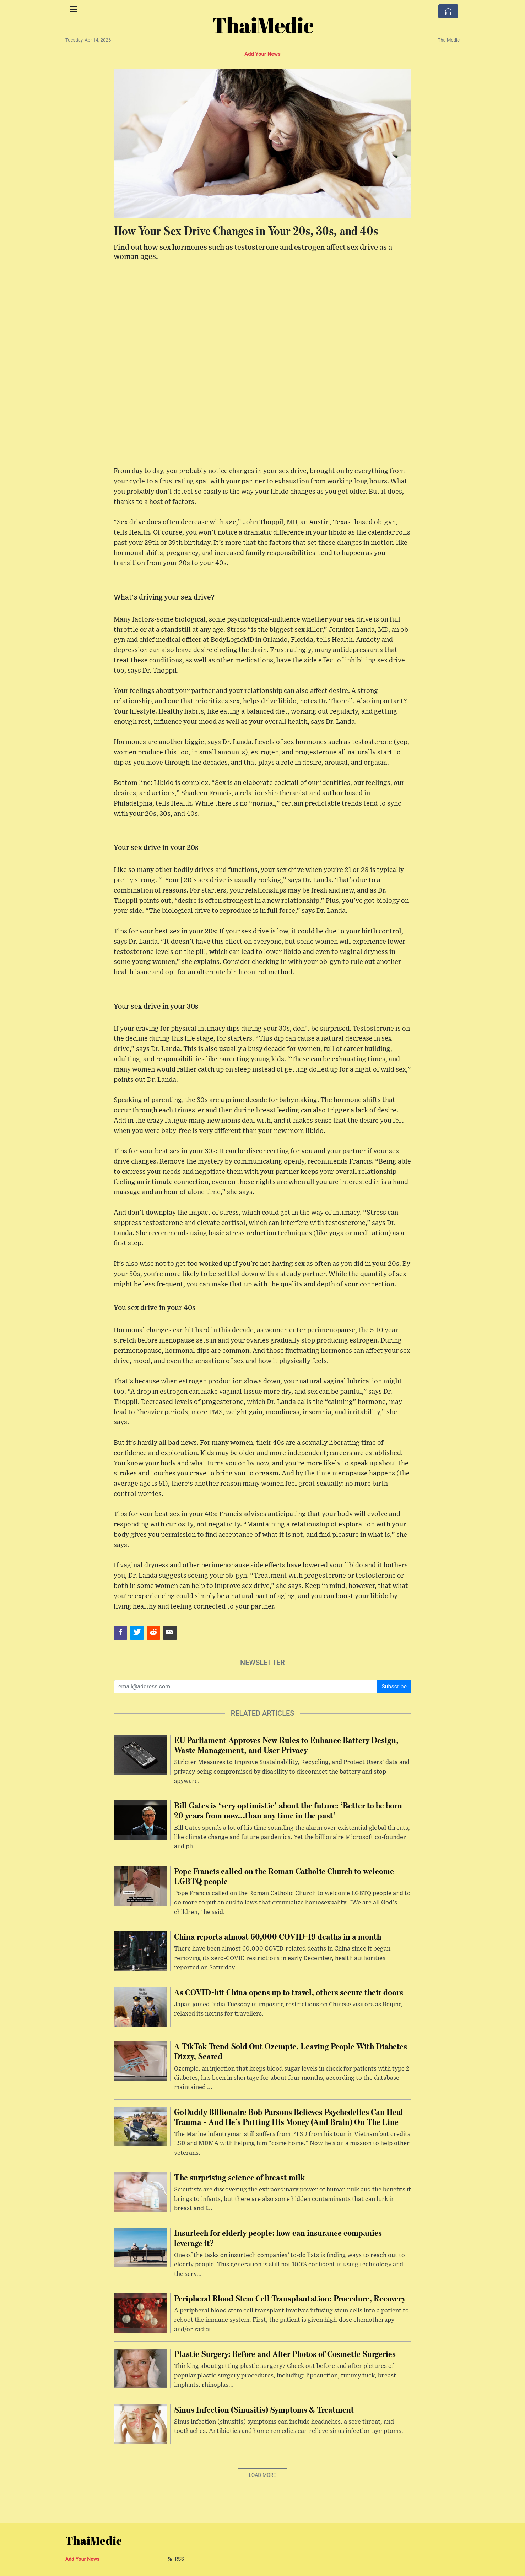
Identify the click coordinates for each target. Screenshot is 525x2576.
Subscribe (394, 1686)
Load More (262, 2475)
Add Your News (262, 54)
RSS (175, 2559)
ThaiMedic (262, 25)
